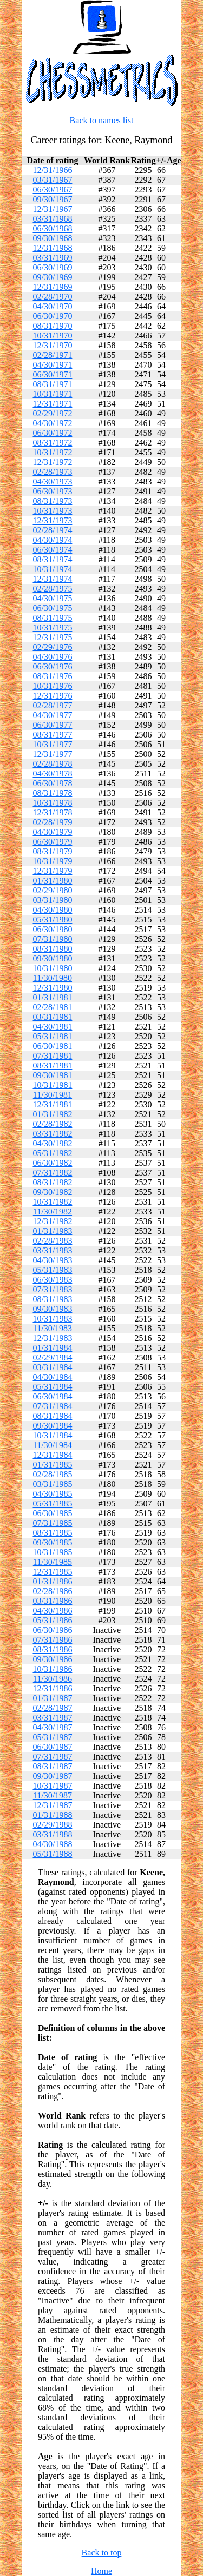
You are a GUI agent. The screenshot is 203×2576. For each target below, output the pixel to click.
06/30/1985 (52, 1513)
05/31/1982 (52, 1153)
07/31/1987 (52, 1756)
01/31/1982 (52, 1114)
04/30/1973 (52, 481)
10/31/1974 (52, 569)
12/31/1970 (52, 345)
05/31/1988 (52, 1853)
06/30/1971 (52, 374)
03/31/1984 (52, 1367)
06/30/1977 (52, 724)
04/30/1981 (52, 1026)
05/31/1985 (52, 1503)
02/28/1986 (52, 1591)
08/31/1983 (52, 1299)
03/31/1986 (52, 1600)
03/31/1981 (52, 1016)
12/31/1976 (52, 695)
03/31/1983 (52, 1250)
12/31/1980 (52, 987)
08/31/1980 (52, 948)
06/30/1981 (52, 1046)
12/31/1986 (52, 1688)
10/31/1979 (52, 861)
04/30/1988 (52, 1844)
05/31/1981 (52, 1036)
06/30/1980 (52, 929)
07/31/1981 (52, 1055)
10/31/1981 (52, 1085)
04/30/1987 (52, 1727)
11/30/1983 (52, 1328)
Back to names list (102, 120)
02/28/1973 (52, 471)
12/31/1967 (52, 209)
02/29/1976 (52, 647)
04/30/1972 (52, 423)
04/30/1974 (52, 540)
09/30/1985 (52, 1542)
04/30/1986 (52, 1610)
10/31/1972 (52, 452)
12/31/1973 (52, 520)
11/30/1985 (52, 1561)
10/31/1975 (52, 627)
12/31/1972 (52, 462)
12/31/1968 (52, 248)
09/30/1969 (52, 277)
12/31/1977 (52, 754)
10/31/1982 (52, 1201)
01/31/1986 (52, 1581)
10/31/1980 (52, 968)
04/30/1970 (52, 306)
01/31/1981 (52, 997)
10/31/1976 (52, 686)
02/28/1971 (52, 355)
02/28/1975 (52, 588)
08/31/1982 (52, 1182)
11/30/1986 (52, 1678)
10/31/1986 (52, 1669)
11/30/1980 (52, 977)
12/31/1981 (52, 1104)
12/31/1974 (52, 578)
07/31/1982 (52, 1172)
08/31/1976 (52, 676)
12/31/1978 (52, 812)
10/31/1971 (52, 394)
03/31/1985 (52, 1484)
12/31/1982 (52, 1221)
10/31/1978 (52, 802)
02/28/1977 (52, 705)
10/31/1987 (52, 1785)
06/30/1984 (52, 1396)
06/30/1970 (52, 316)
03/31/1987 (52, 1717)
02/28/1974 (52, 530)
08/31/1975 (52, 617)
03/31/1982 (52, 1133)
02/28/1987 (52, 1707)
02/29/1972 (52, 413)
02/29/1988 (52, 1824)
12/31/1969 (52, 286)
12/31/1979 (52, 870)
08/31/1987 (52, 1766)
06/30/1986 (52, 1630)
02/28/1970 (52, 296)
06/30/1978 (52, 783)
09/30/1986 (52, 1659)
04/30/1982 (52, 1143)
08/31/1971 (52, 384)
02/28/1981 (52, 1007)
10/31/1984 (52, 1435)
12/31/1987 (52, 1805)
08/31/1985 (52, 1532)
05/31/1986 (52, 1620)
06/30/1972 (52, 432)
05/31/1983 (52, 1269)
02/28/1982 (52, 1123)
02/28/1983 (52, 1240)
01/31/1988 (52, 1815)
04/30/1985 (52, 1493)
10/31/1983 (52, 1318)
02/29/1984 (52, 1357)
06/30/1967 (52, 189)
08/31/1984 (52, 1415)
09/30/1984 (52, 1425)
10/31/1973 (52, 510)
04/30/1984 (52, 1377)
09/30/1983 (52, 1308)
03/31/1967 (52, 179)
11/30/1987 (52, 1795)
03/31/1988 (52, 1834)
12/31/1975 (52, 637)
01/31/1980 (52, 880)
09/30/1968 (52, 238)
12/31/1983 (52, 1338)
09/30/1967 (52, 199)
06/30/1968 (52, 228)
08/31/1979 (52, 851)
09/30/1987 (52, 1776)
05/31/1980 (52, 919)
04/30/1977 (52, 715)
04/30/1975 (52, 598)
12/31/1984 (52, 1454)
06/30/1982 (52, 1162)
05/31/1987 (52, 1737)
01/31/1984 (52, 1347)
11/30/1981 (52, 1094)
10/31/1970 (52, 335)
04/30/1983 (52, 1260)
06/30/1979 (52, 841)
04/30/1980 (52, 909)
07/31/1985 (52, 1523)
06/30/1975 (52, 608)
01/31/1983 (52, 1231)
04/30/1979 (52, 831)
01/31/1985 (52, 1464)
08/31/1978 (52, 793)
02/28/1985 (52, 1474)
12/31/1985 (52, 1571)
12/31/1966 (52, 170)
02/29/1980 (52, 890)
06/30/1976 (52, 666)
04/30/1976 (52, 656)
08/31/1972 (52, 442)
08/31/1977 (52, 734)
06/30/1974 (52, 549)
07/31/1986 (52, 1639)
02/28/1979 (52, 822)
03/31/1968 (52, 218)
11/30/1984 (52, 1445)
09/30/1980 (52, 958)
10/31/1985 (52, 1552)
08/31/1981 (52, 1065)
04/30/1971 (52, 364)
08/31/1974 (52, 559)
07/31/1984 (52, 1406)
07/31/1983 (52, 1289)
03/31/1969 (52, 257)
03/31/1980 (52, 900)
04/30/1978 (52, 773)
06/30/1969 (52, 267)
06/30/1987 (52, 1746)
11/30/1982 (52, 1211)
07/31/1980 (52, 939)
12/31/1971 (52, 403)
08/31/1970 (52, 325)
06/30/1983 (52, 1279)
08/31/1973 (52, 501)
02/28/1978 (52, 763)
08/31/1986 (52, 1649)
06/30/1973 (52, 491)
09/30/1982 (52, 1192)
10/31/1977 (52, 744)
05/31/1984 (52, 1386)
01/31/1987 (52, 1698)
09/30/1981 (52, 1075)
